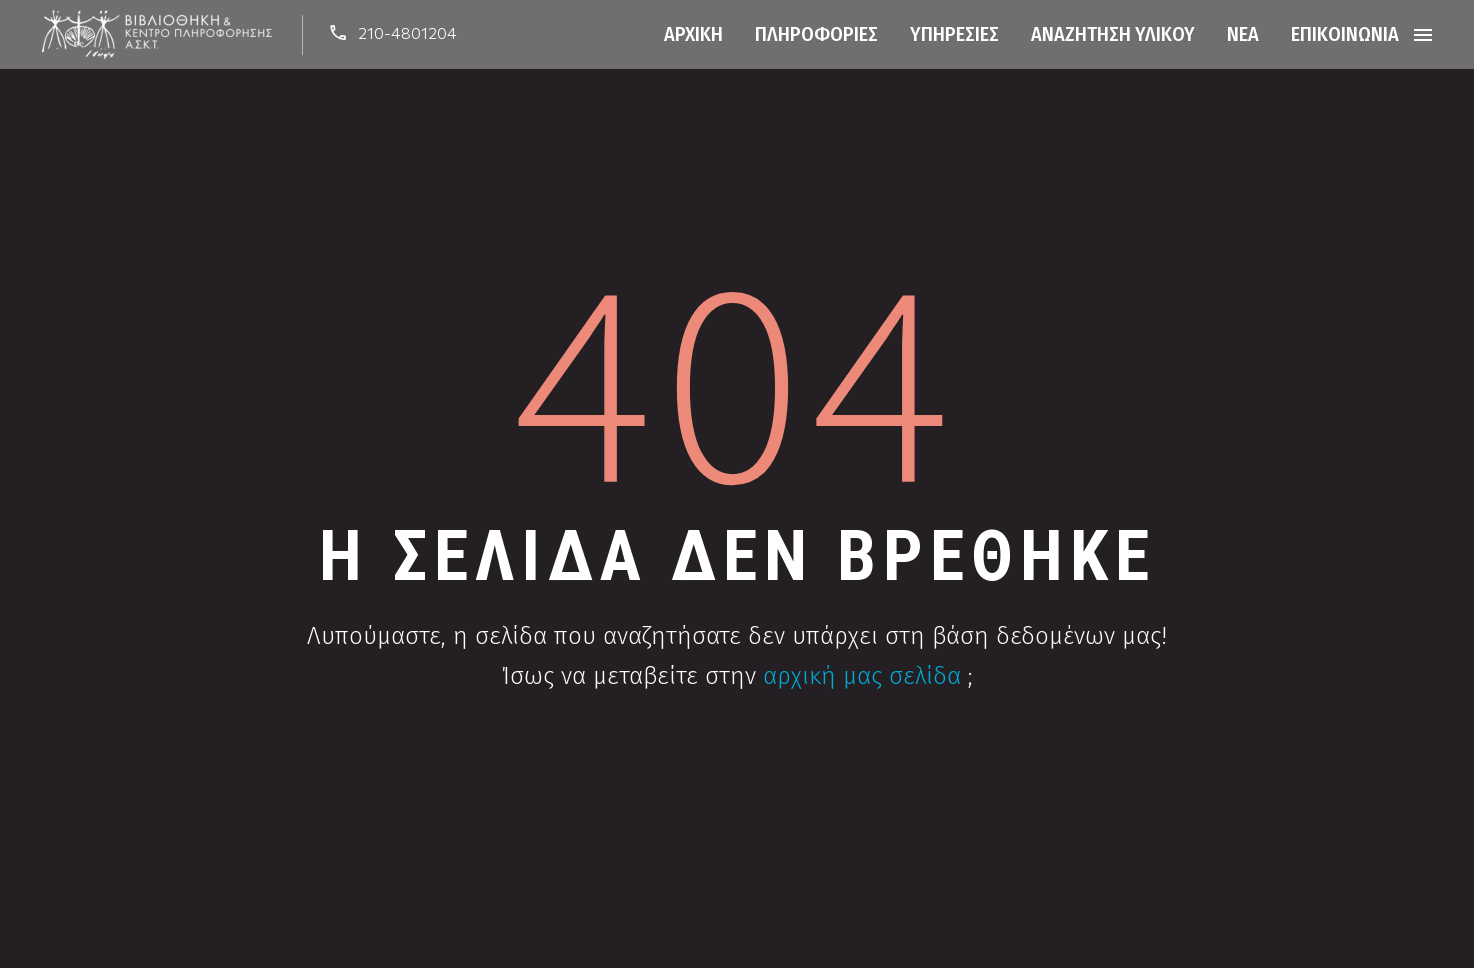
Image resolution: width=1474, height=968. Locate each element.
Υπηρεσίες (954, 34)
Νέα (1243, 34)
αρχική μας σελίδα (862, 676)
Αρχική (693, 34)
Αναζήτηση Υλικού (1113, 34)
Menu (1423, 35)
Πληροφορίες (816, 34)
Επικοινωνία (1345, 34)
